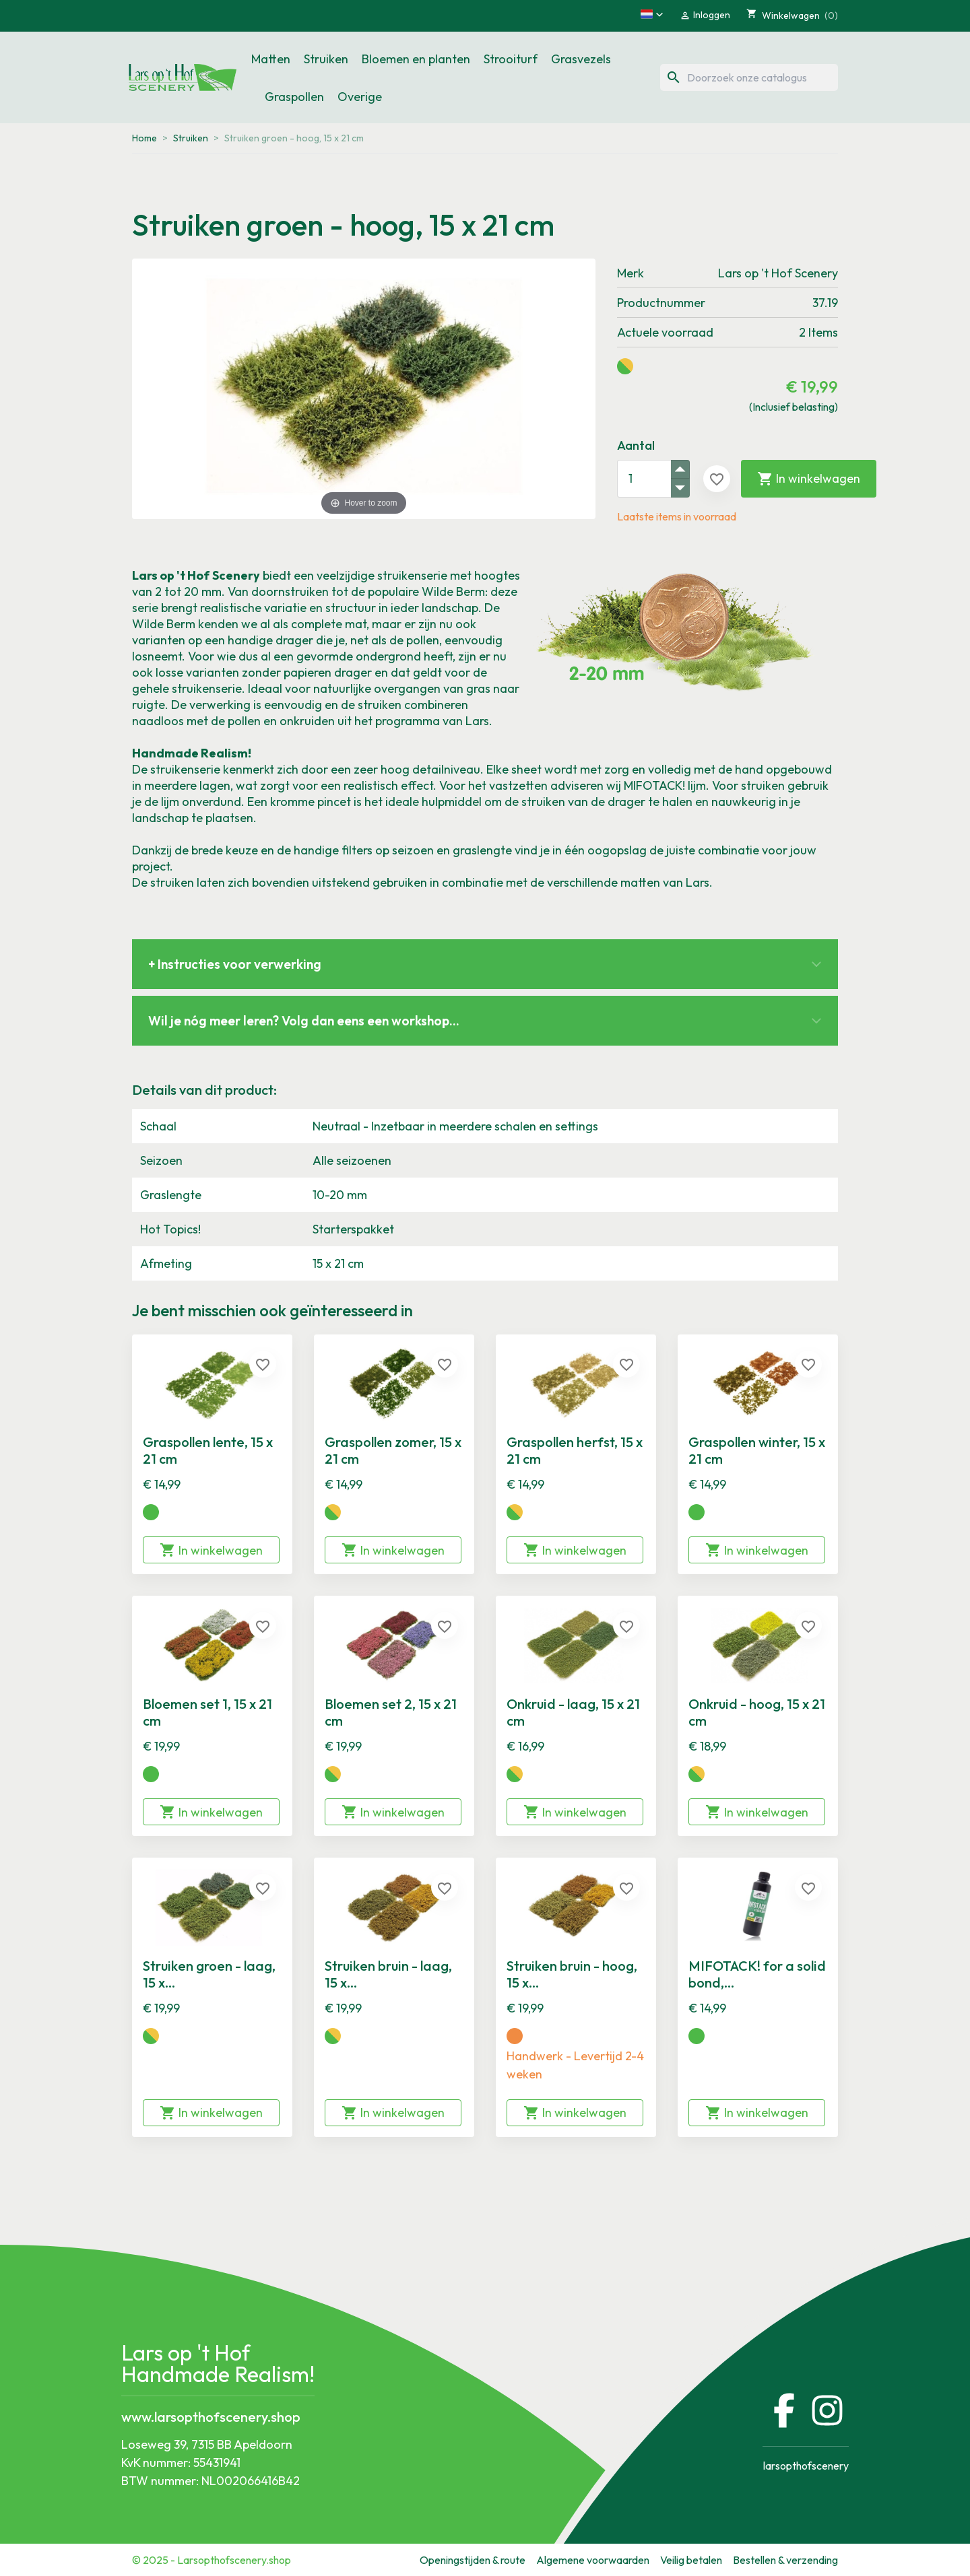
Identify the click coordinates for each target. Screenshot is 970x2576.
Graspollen (294, 96)
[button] (652, 14)
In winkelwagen (808, 479)
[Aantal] (644, 479)
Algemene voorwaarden (592, 2560)
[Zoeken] (749, 77)
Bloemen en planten (416, 59)
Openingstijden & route (472, 2560)
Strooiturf (511, 59)
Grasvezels (581, 59)
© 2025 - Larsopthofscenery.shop (211, 2560)
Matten (270, 59)
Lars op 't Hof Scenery (778, 273)
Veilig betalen (691, 2560)
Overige (359, 96)
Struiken (326, 59)
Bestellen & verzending (785, 2560)
